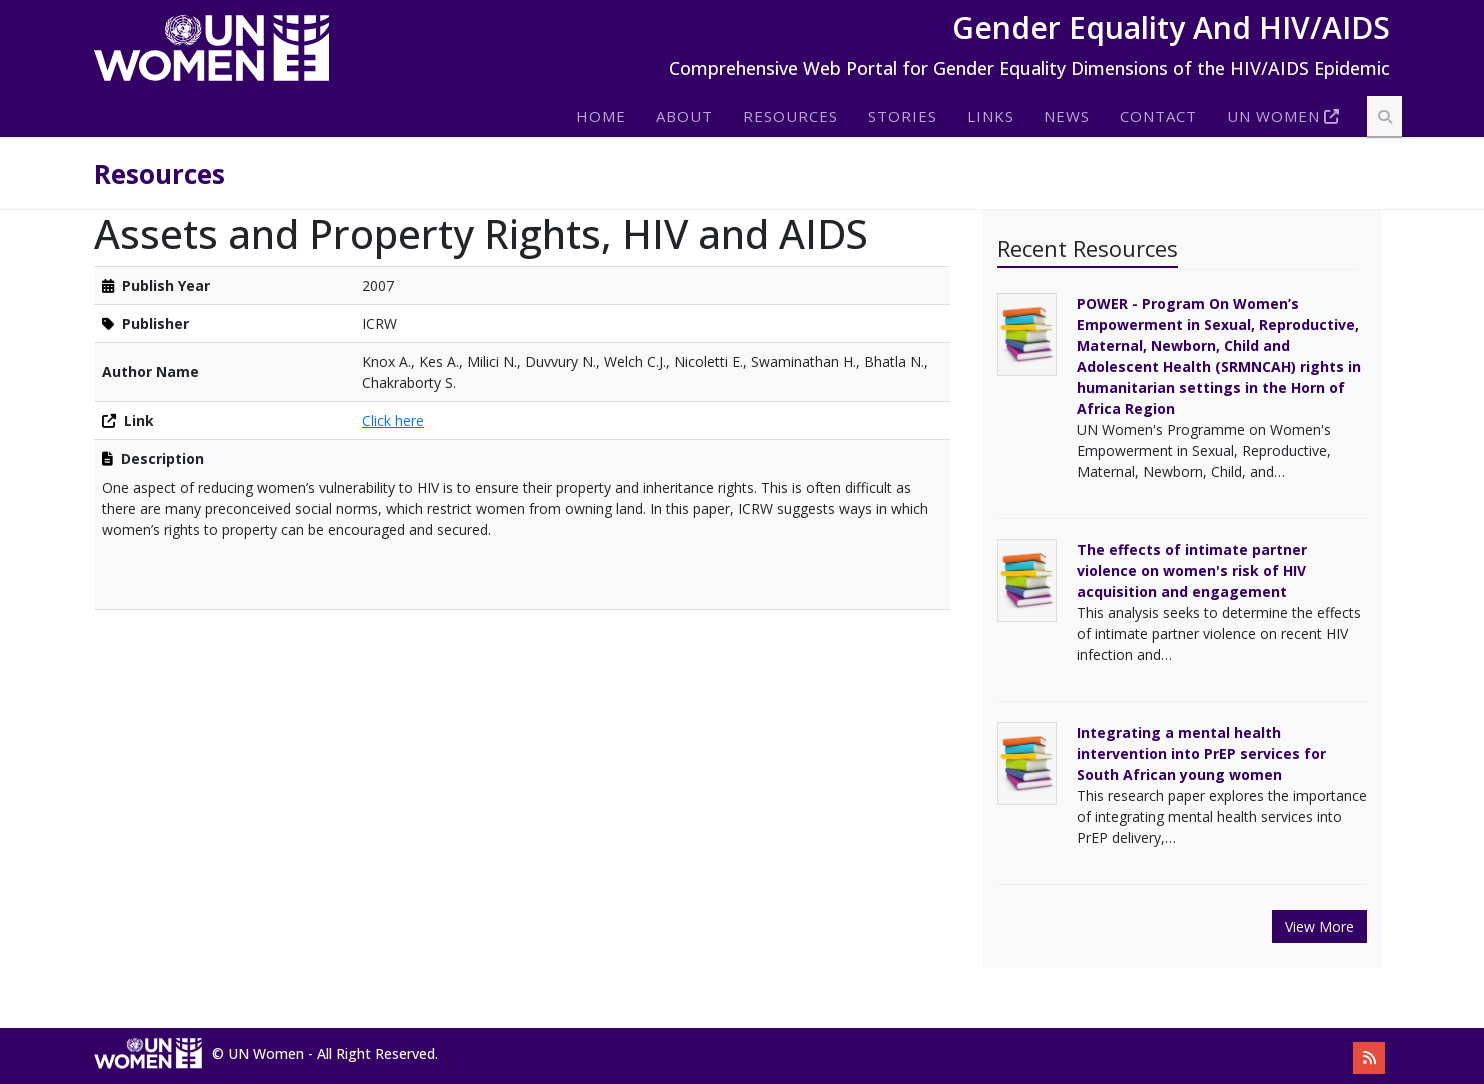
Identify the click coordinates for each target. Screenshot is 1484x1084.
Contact (1158, 116)
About (684, 116)
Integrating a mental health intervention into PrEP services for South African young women (1201, 753)
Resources (790, 116)
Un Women (1273, 116)
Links (990, 116)
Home (601, 116)
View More (1319, 926)
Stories (902, 116)
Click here (393, 420)
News (1067, 116)
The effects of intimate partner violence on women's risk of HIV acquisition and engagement (1192, 570)
